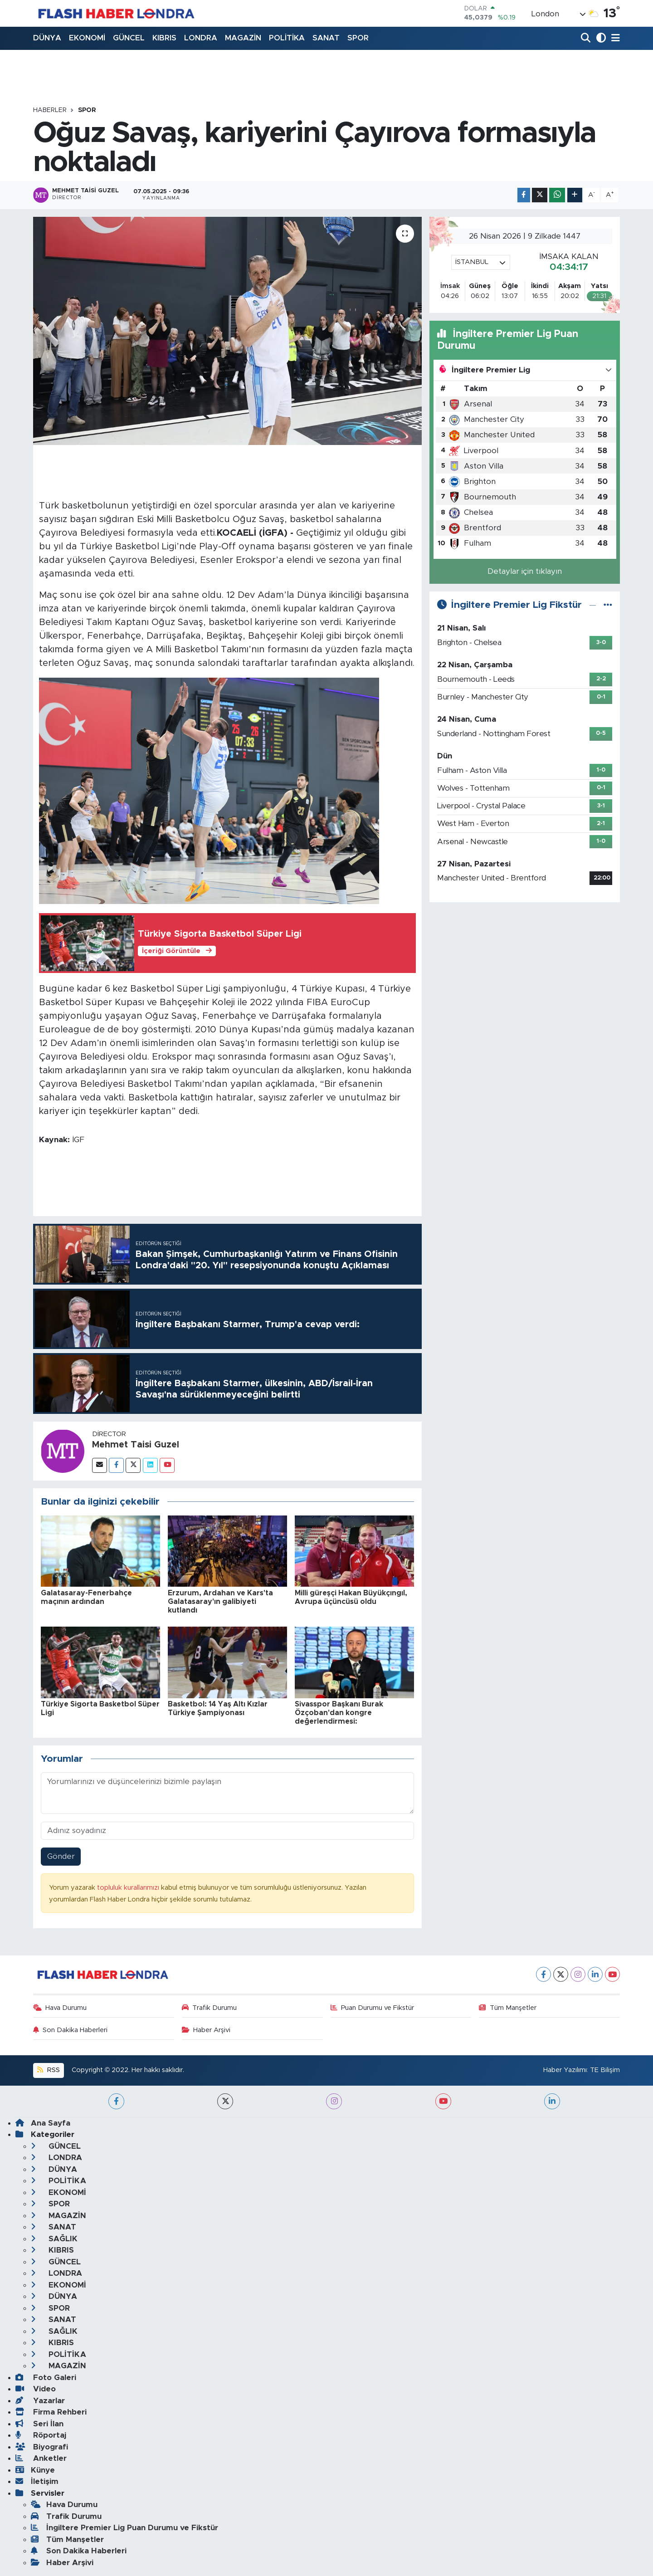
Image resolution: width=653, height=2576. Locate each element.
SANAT (326, 38)
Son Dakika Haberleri (70, 2030)
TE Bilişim (605, 2070)
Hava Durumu (60, 2007)
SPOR (358, 38)
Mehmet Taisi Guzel (135, 1444)
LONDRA (200, 38)
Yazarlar (40, 2401)
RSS (48, 2070)
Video (35, 2389)
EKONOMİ (87, 38)
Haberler (50, 110)
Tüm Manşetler (507, 2007)
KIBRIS (164, 38)
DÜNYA (47, 38)
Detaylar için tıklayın (524, 571)
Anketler (41, 2458)
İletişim (36, 2481)
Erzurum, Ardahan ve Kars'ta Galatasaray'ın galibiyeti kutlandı (220, 1601)
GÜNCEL (129, 38)
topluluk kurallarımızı (129, 1887)
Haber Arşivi (206, 2030)
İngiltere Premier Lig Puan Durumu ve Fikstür (124, 2528)
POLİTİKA (287, 38)
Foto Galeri (45, 2377)
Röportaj (40, 2435)
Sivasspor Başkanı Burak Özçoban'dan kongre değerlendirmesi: (339, 1713)
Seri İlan (39, 2424)
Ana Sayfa (42, 2123)
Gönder (61, 1856)
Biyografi (41, 2447)
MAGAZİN (243, 38)
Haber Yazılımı (565, 2070)
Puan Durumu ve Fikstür (372, 2007)
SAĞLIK (54, 2239)
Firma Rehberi (51, 2412)
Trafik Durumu (209, 2007)
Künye (35, 2470)
